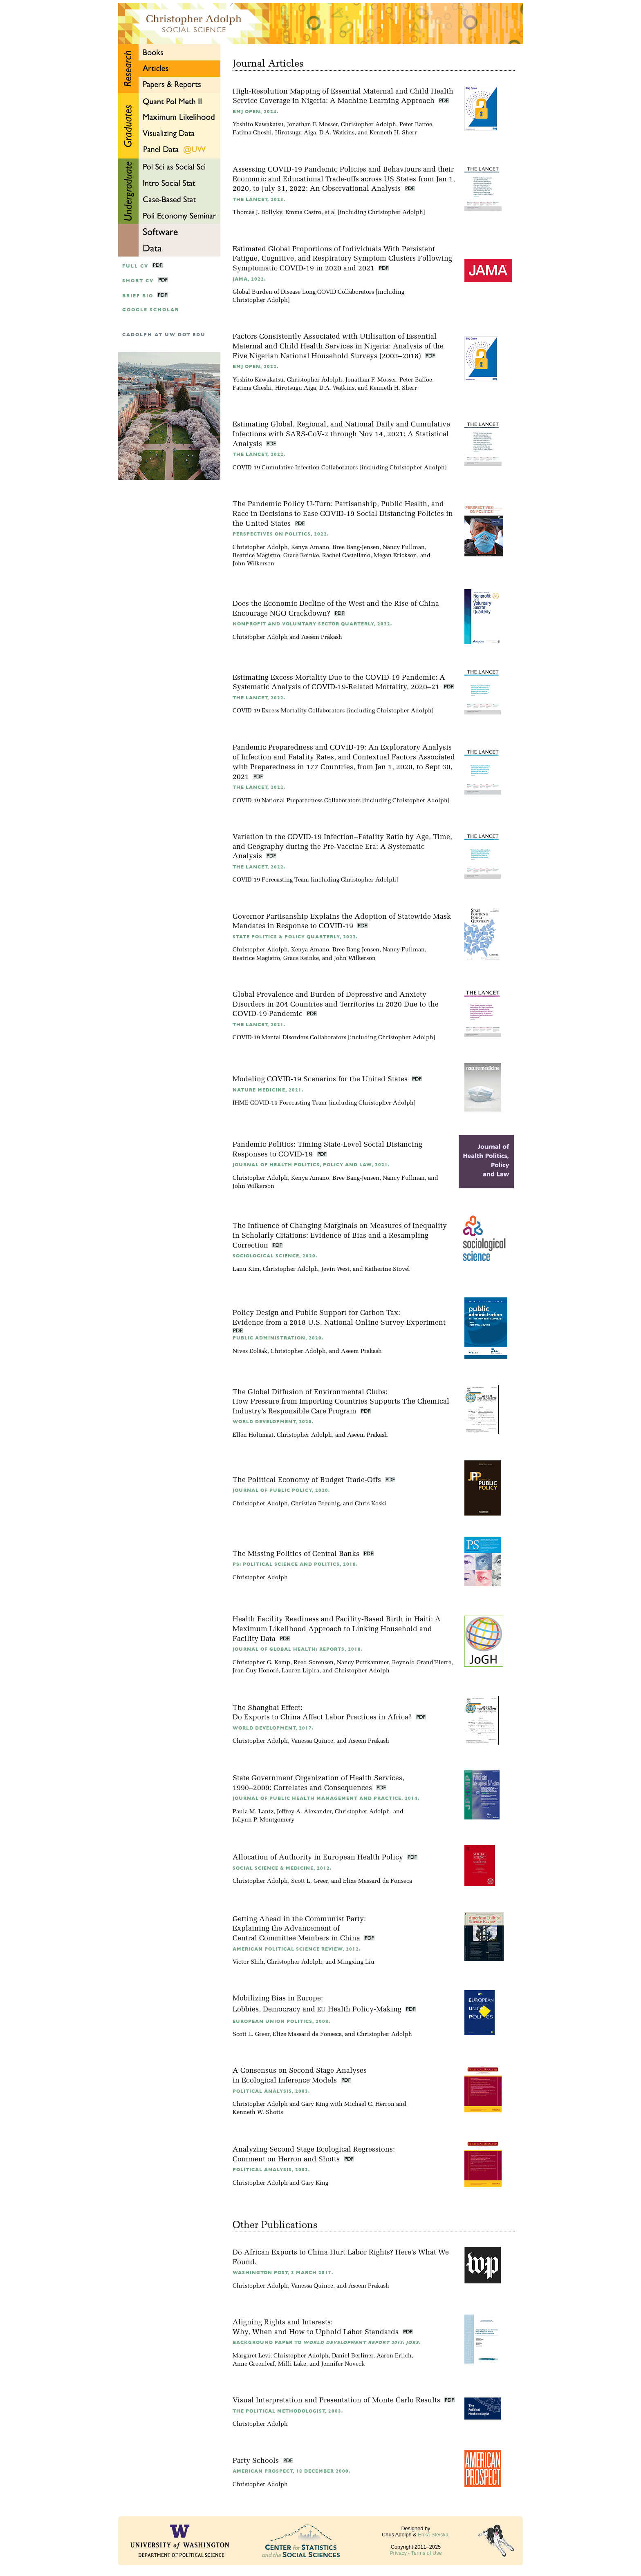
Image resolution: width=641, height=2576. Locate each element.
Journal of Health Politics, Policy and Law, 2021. (311, 1164)
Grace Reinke (301, 556)
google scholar (150, 310)
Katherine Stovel (387, 1269)
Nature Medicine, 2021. (268, 1090)
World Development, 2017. (273, 1728)
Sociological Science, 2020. (275, 1256)
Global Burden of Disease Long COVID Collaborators (303, 292)
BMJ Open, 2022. (255, 366)
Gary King (314, 2104)
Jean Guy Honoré (255, 1671)
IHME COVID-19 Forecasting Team (280, 1103)
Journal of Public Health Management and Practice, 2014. (326, 1798)
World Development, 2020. (273, 1421)
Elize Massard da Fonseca (377, 1881)
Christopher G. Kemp (261, 1663)
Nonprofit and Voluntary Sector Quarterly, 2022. (312, 624)
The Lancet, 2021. (259, 1024)
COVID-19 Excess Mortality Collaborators (289, 711)
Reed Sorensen (314, 1663)
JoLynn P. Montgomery (263, 1820)
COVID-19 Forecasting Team (271, 880)
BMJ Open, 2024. (255, 111)
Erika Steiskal (434, 2534)
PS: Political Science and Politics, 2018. (295, 1564)
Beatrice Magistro (256, 556)
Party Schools (257, 2461)
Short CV (138, 280)
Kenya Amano (310, 548)
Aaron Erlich (394, 2356)
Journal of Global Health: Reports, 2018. (298, 1649)
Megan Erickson (395, 556)
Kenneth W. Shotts (258, 2112)
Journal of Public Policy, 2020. (281, 1490)
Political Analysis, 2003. (271, 2091)
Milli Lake (292, 2364)
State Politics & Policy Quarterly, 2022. (295, 937)
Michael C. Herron (369, 2104)
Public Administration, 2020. (278, 1338)
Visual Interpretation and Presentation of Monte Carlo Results (337, 2400)
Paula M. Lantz (253, 1812)
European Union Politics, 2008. (281, 2021)
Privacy (398, 2553)
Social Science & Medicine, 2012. (282, 1868)
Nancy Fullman (404, 548)
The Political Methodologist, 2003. (288, 2411)
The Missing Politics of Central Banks (297, 1554)
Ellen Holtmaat (253, 1435)
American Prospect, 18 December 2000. (291, 2471)
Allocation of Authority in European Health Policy (319, 1857)
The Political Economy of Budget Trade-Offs (308, 1480)
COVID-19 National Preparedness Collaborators (297, 801)
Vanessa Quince (312, 1741)
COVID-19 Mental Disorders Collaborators (289, 1038)
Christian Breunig (315, 1504)
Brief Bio (137, 296)
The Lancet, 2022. (259, 454)
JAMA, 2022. (249, 279)
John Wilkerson (253, 564)
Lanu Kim (246, 1269)
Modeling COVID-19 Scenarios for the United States (321, 1079)
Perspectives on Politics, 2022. (281, 534)
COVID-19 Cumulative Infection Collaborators (295, 468)
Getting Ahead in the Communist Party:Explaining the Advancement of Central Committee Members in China (299, 1929)
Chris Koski (370, 1504)
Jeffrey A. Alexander (304, 1812)
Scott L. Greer (309, 1881)
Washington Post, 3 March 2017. (283, 2272)
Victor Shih (248, 1962)
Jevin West (335, 1269)
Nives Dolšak (250, 1351)
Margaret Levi (251, 2356)
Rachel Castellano (346, 556)
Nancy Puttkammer (363, 1663)
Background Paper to (327, 2342)
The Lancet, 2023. (259, 199)
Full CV (135, 266)
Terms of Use (426, 2553)
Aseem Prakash (321, 637)
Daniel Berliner (352, 2356)
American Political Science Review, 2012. (297, 1949)
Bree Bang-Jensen (355, 548)
